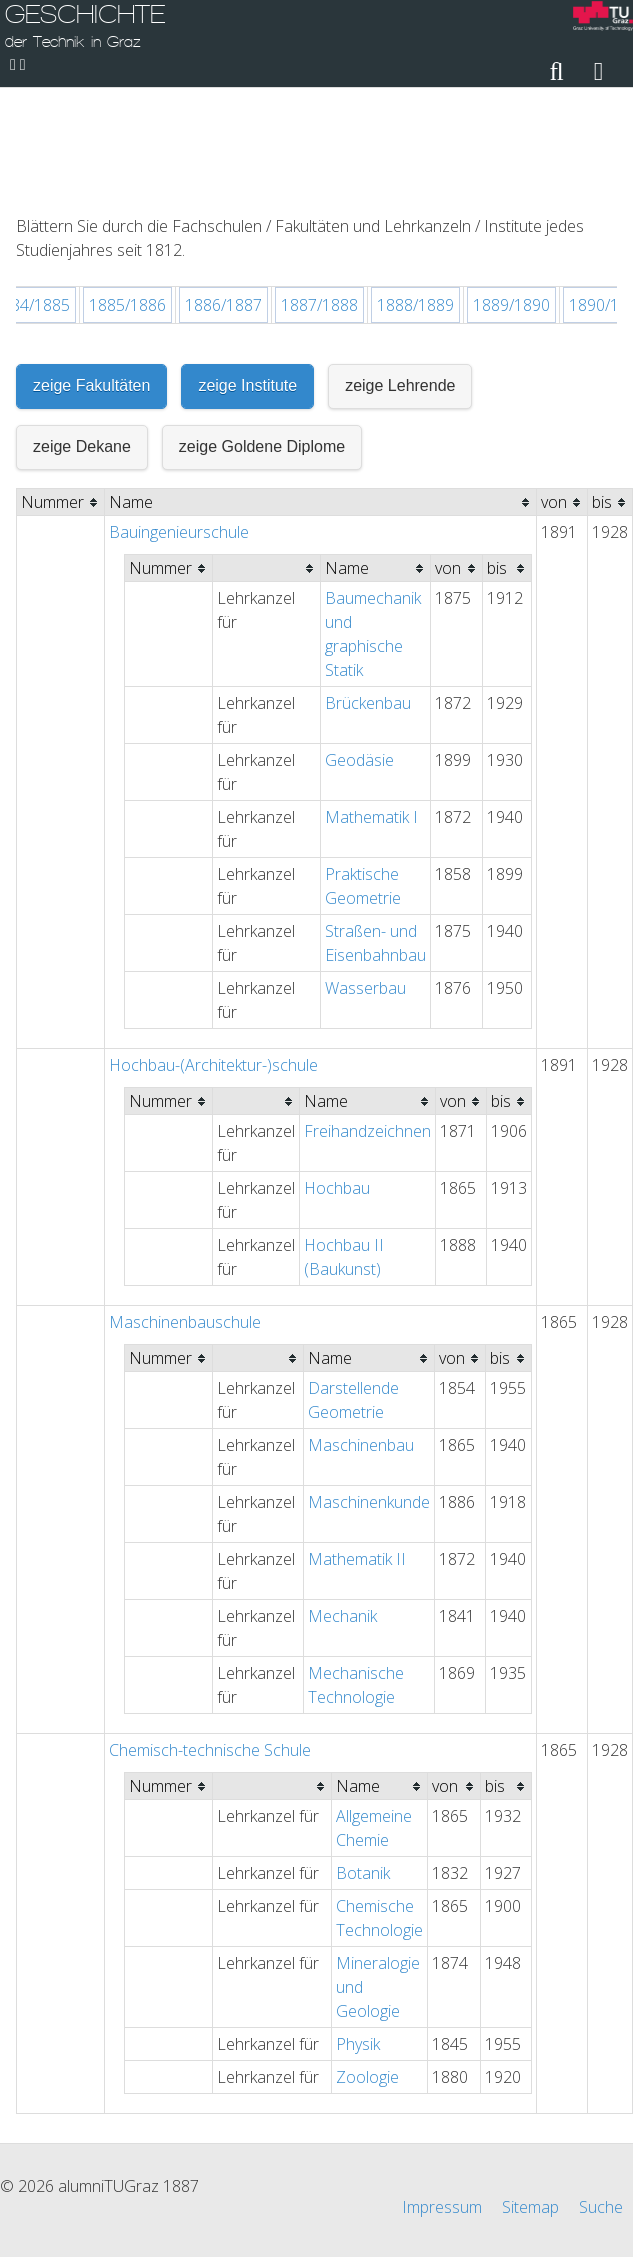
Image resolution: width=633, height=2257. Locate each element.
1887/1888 (319, 195)
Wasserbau (365, 878)
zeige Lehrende (400, 275)
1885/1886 (127, 195)
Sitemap (530, 2159)
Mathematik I (371, 707)
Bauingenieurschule (179, 422)
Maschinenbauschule (185, 1212)
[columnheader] (61, 392)
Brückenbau (368, 593)
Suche (601, 2159)
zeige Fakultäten (91, 275)
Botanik (363, 1763)
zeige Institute (247, 275)
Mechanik (342, 1506)
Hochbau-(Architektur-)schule (213, 955)
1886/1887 (223, 195)
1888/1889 (415, 195)
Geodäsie (359, 650)
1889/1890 (511, 195)
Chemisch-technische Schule (210, 1640)
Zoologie (367, 1967)
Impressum (442, 2159)
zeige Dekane (82, 336)
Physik (358, 1934)
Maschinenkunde (369, 1392)
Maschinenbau (361, 1335)
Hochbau (337, 1078)
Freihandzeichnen (367, 1021)
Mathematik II (357, 1449)
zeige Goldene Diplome (262, 336)
